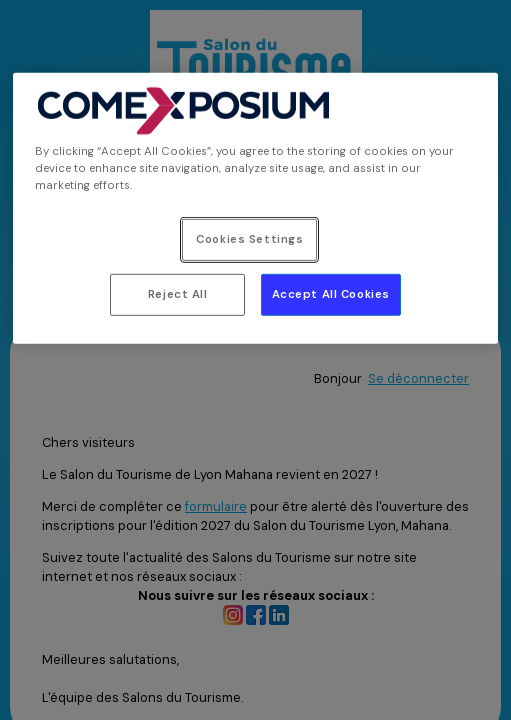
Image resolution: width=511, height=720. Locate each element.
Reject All (178, 294)
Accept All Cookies (331, 294)
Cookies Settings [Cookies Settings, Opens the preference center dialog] (249, 239)
